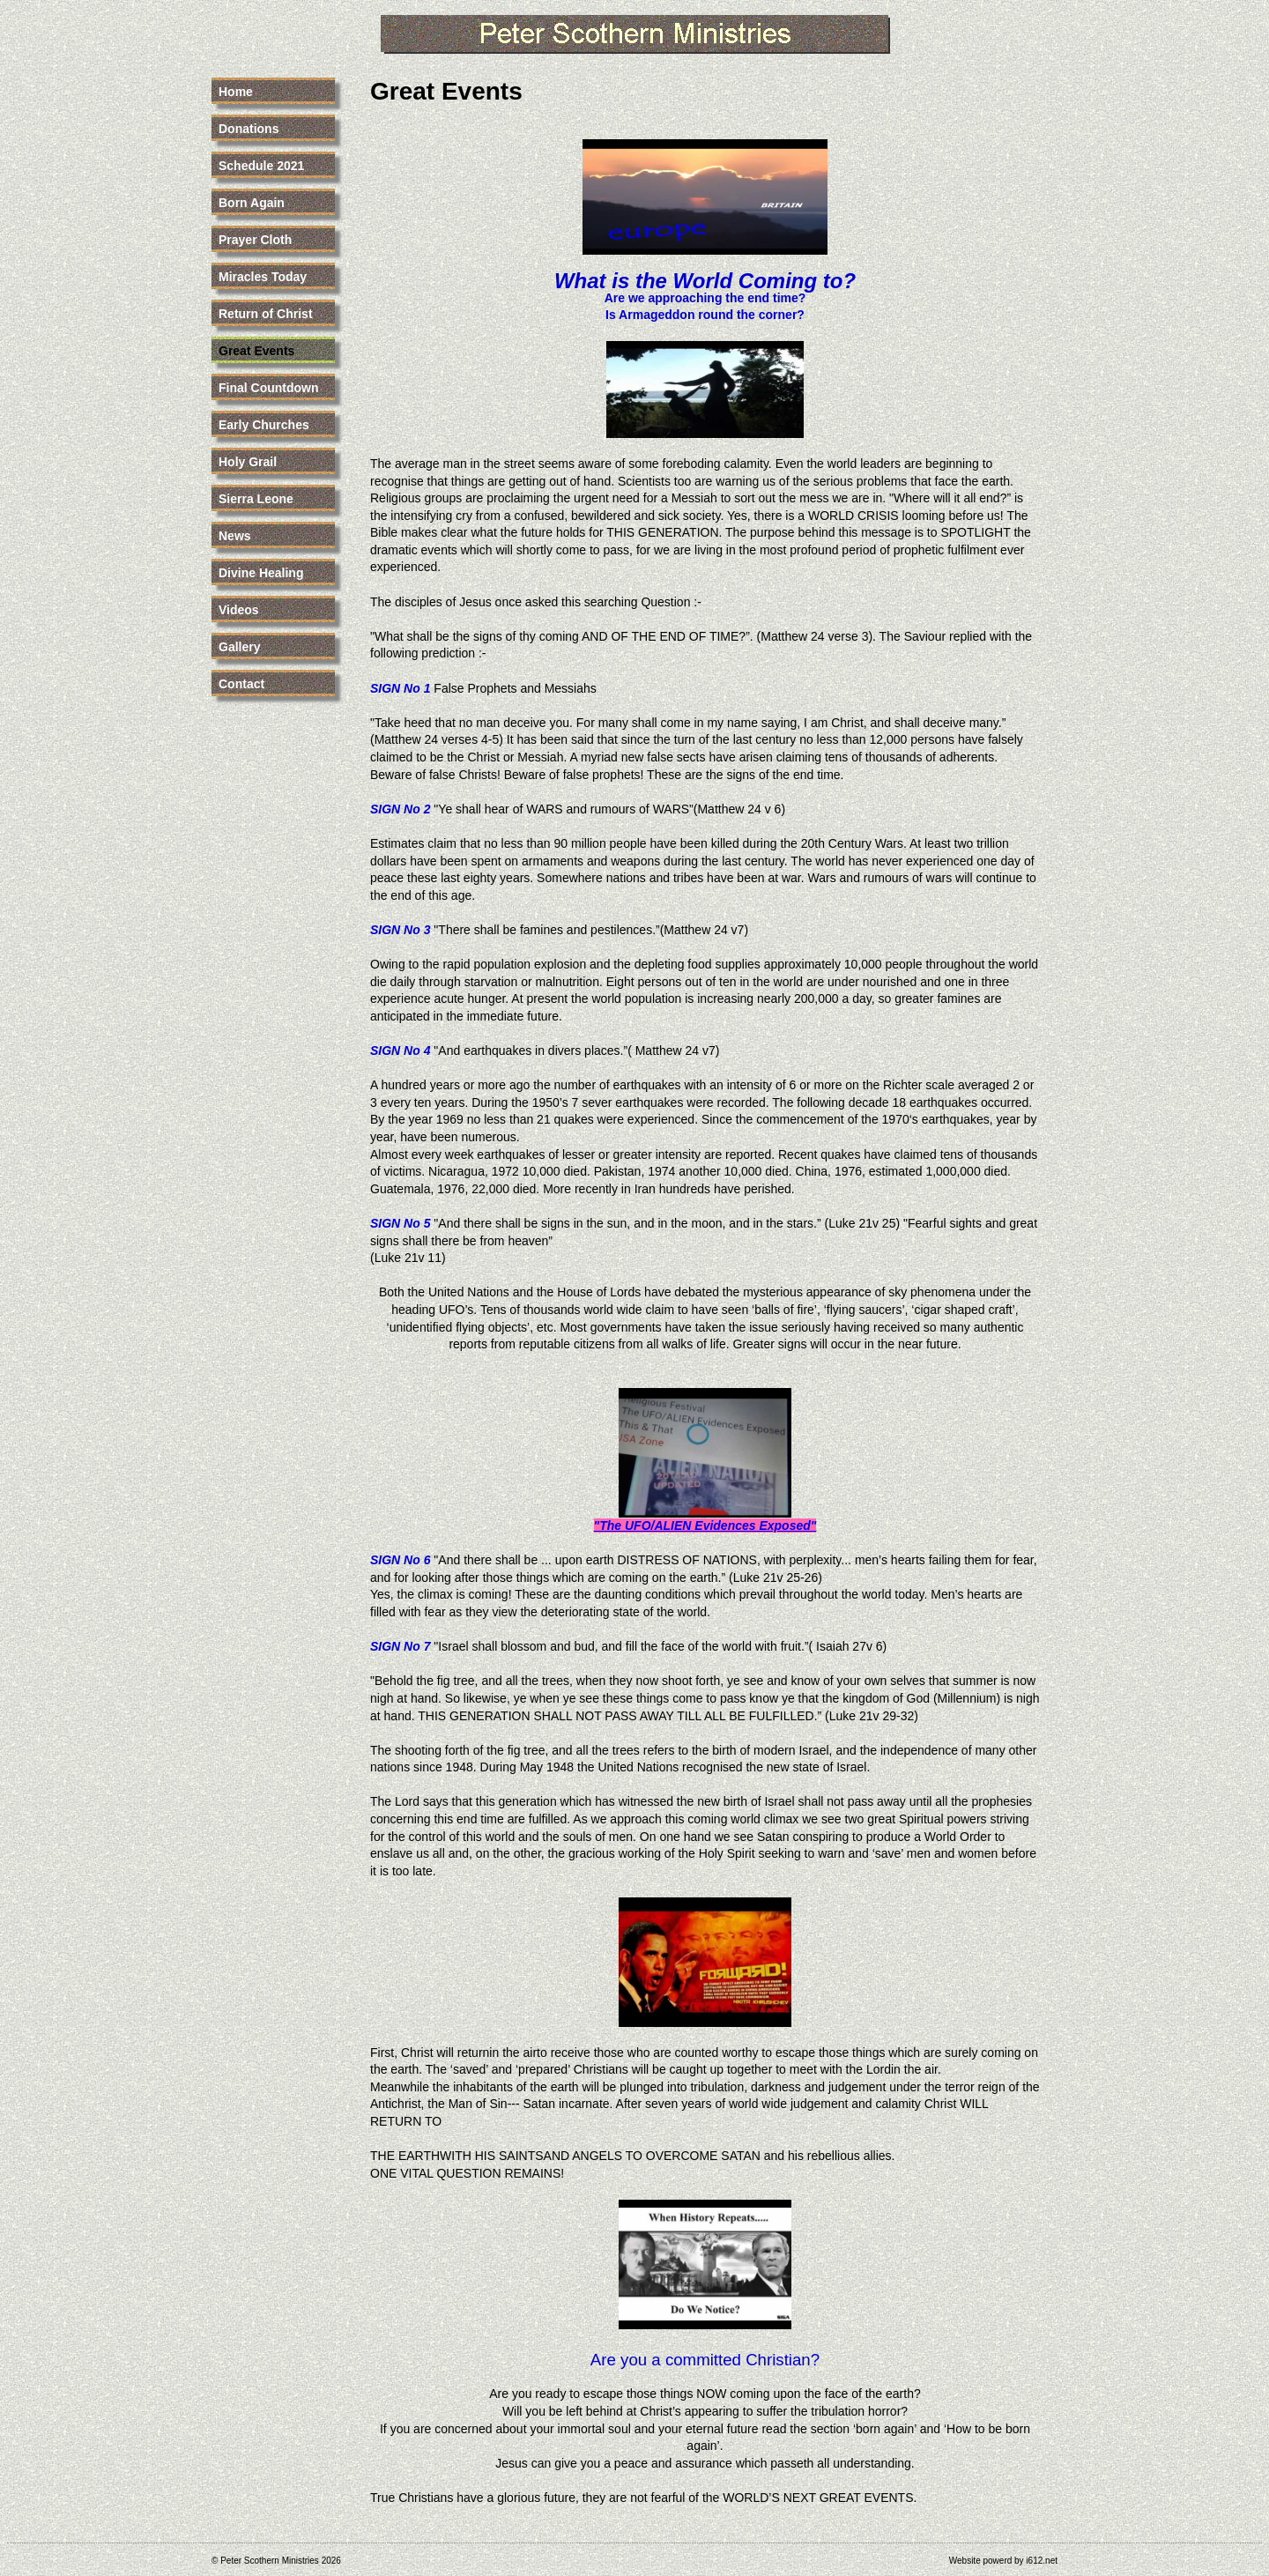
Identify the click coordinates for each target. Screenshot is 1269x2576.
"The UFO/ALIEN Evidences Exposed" (705, 1525)
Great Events (256, 351)
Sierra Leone (256, 499)
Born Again (252, 203)
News (235, 536)
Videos (239, 610)
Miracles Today (263, 277)
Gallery (239, 647)
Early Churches (264, 425)
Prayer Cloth (255, 240)
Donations (248, 129)
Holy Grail (248, 462)
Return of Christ (266, 314)
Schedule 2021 (261, 166)
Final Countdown (269, 388)
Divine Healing (261, 573)
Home (236, 92)
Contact (241, 684)
